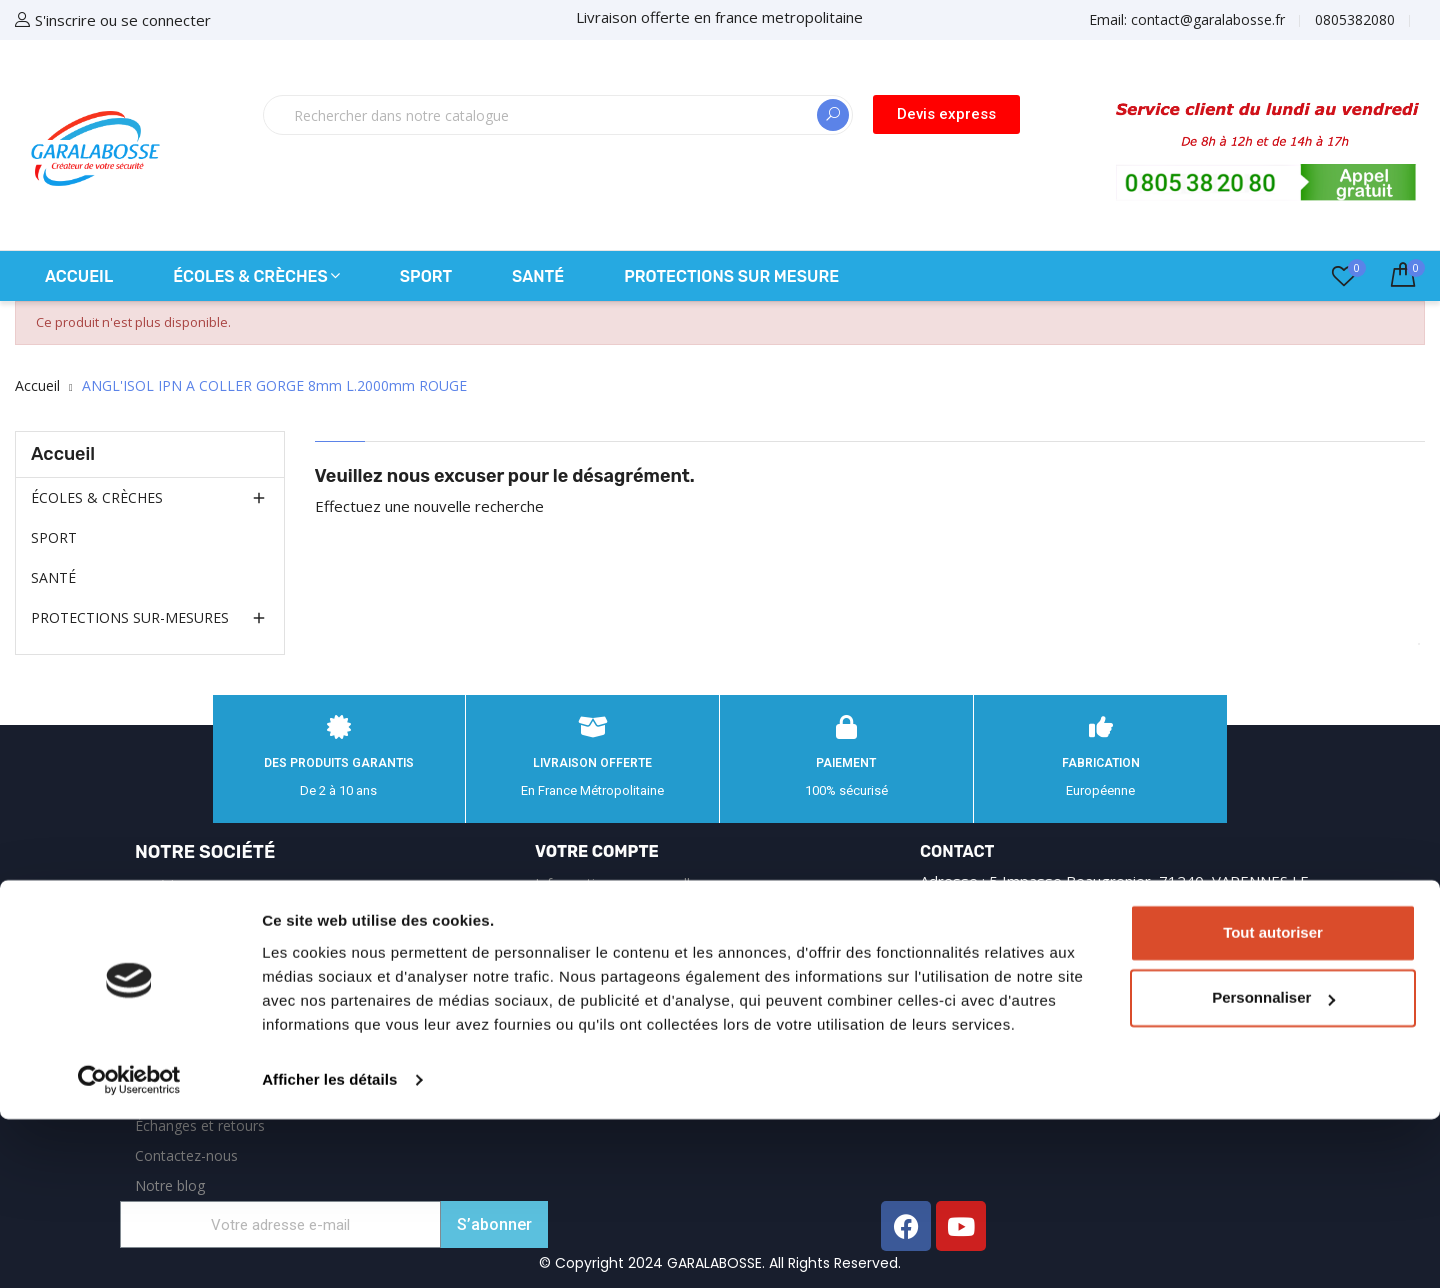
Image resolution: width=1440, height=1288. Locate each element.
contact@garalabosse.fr (1102, 988)
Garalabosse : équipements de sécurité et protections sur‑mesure (219, 1035)
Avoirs (555, 973)
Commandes (576, 943)
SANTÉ (53, 577)
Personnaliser (1273, 1166)
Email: (1187, 19)
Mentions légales (190, 915)
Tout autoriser (1273, 1101)
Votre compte (597, 851)
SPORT (54, 537)
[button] (946, 114)
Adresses (564, 1003)
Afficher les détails (329, 1248)
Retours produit (585, 913)
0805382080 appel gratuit (1117, 947)
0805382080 (1355, 19)
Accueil (63, 454)
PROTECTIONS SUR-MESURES (130, 617)
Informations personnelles (620, 883)
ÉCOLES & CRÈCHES (97, 497)
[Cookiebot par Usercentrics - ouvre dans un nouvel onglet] (129, 1249)
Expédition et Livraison (208, 885)
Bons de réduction (594, 1033)
